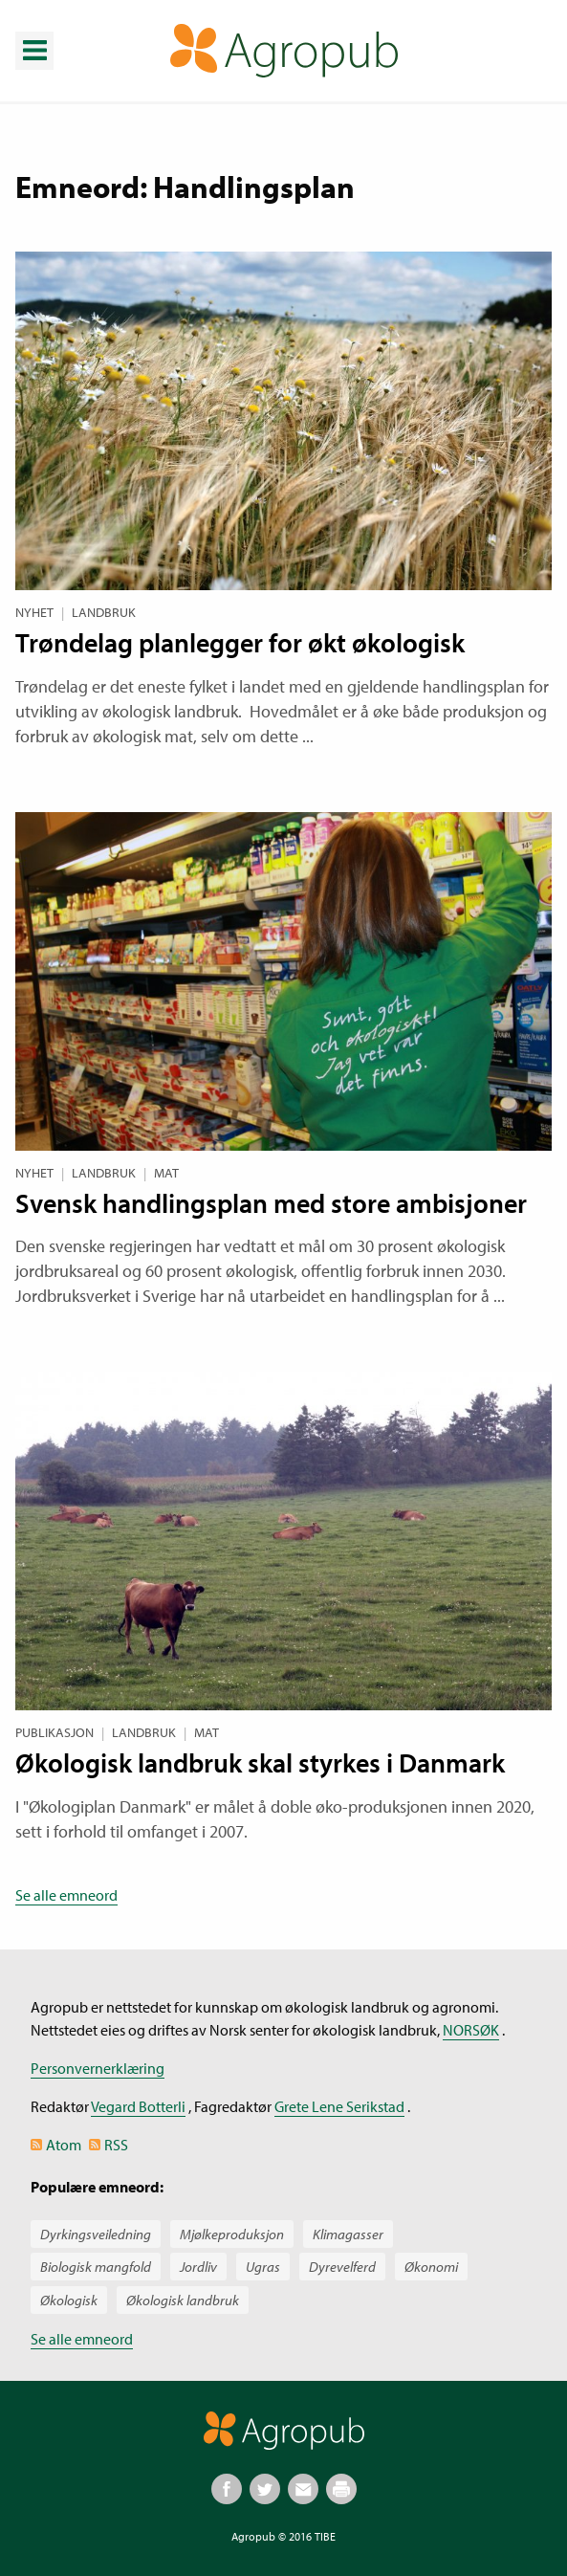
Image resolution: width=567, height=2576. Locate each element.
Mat (166, 1172)
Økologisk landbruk (182, 2300)
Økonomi (431, 2266)
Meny (33, 36)
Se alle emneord (66, 1894)
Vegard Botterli (138, 2106)
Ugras (263, 2266)
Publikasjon (54, 1732)
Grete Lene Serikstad (339, 2106)
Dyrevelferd (342, 2266)
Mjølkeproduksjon (232, 2234)
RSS (116, 2144)
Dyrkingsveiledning (95, 2234)
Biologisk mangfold (95, 2266)
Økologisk (69, 2300)
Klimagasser (348, 2234)
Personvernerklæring (97, 2068)
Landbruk (104, 612)
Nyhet (34, 612)
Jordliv (198, 2266)
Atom (63, 2144)
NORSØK (471, 2029)
